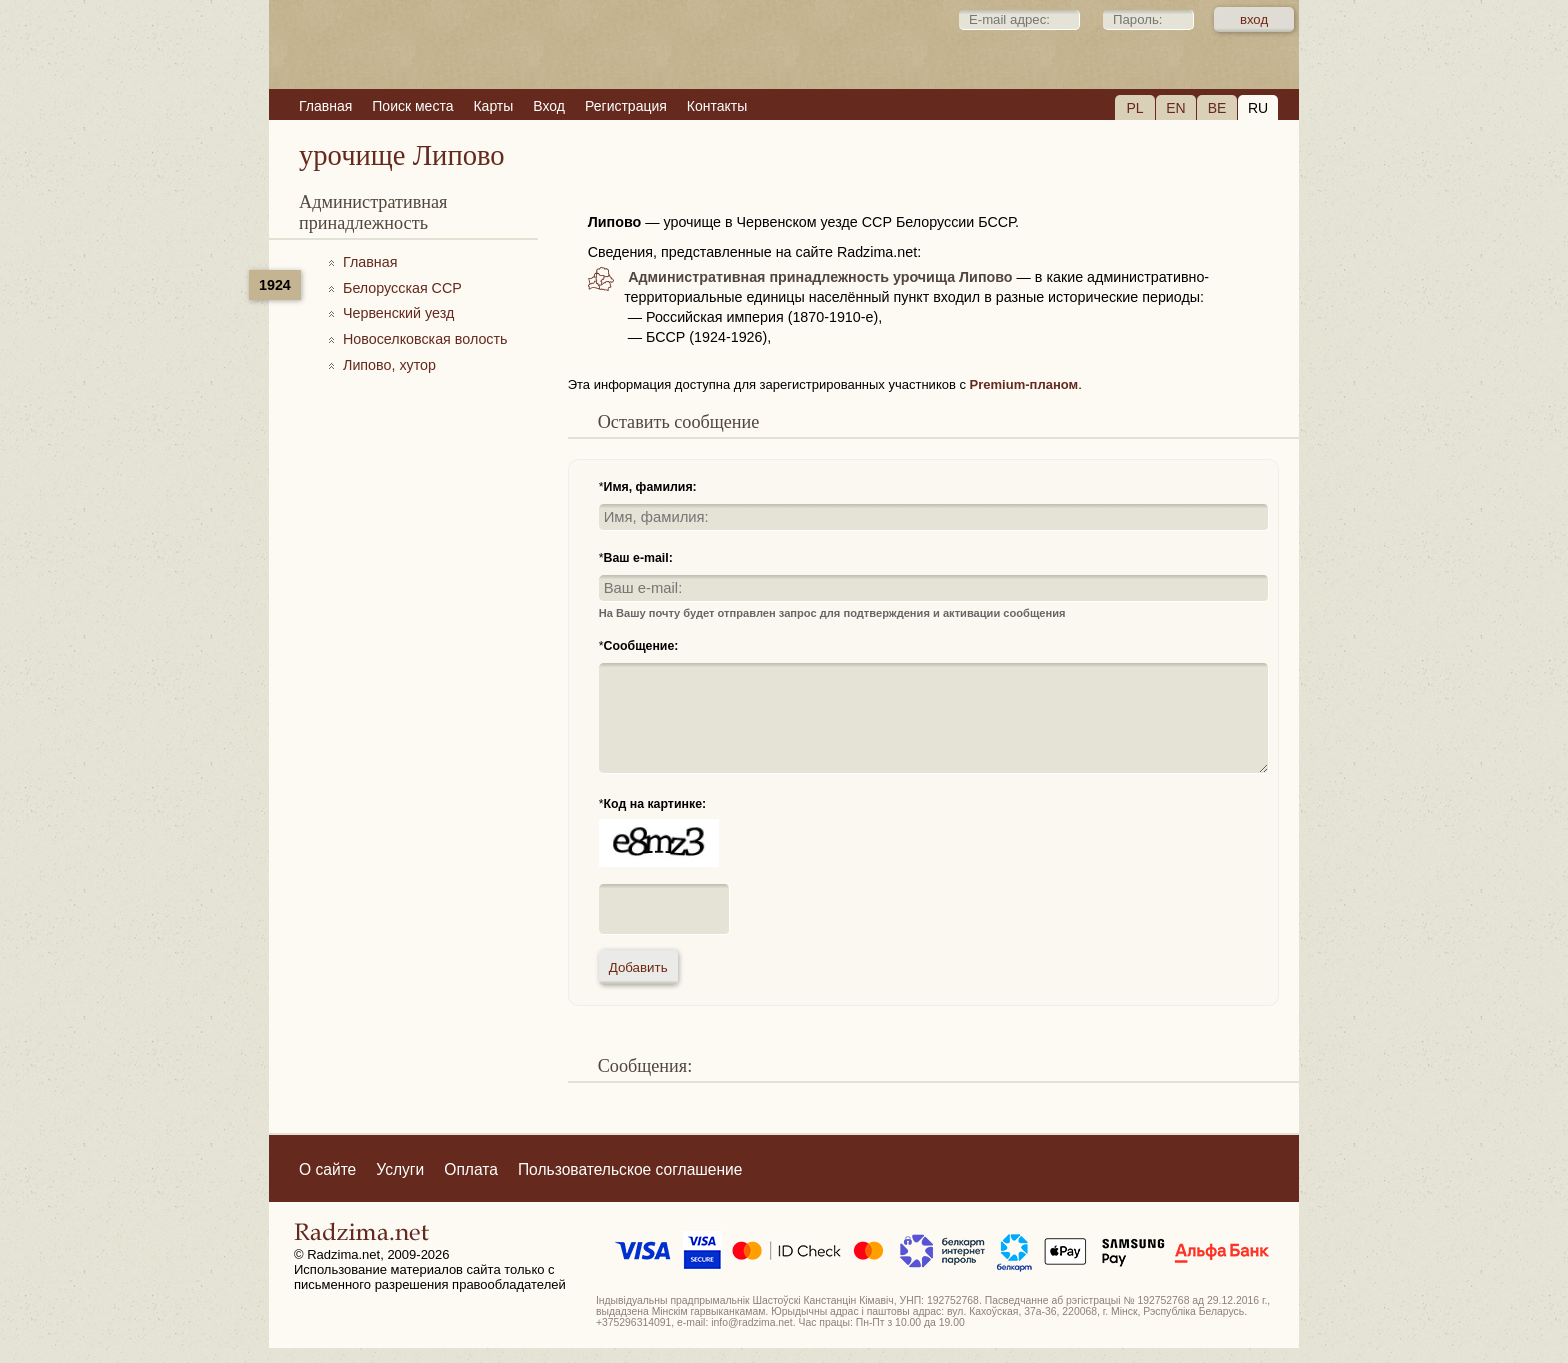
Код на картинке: (655, 804)
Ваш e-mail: (638, 558)
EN (1175, 108)
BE (1217, 108)
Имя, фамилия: (650, 487)
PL (1134, 108)
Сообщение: (641, 646)
